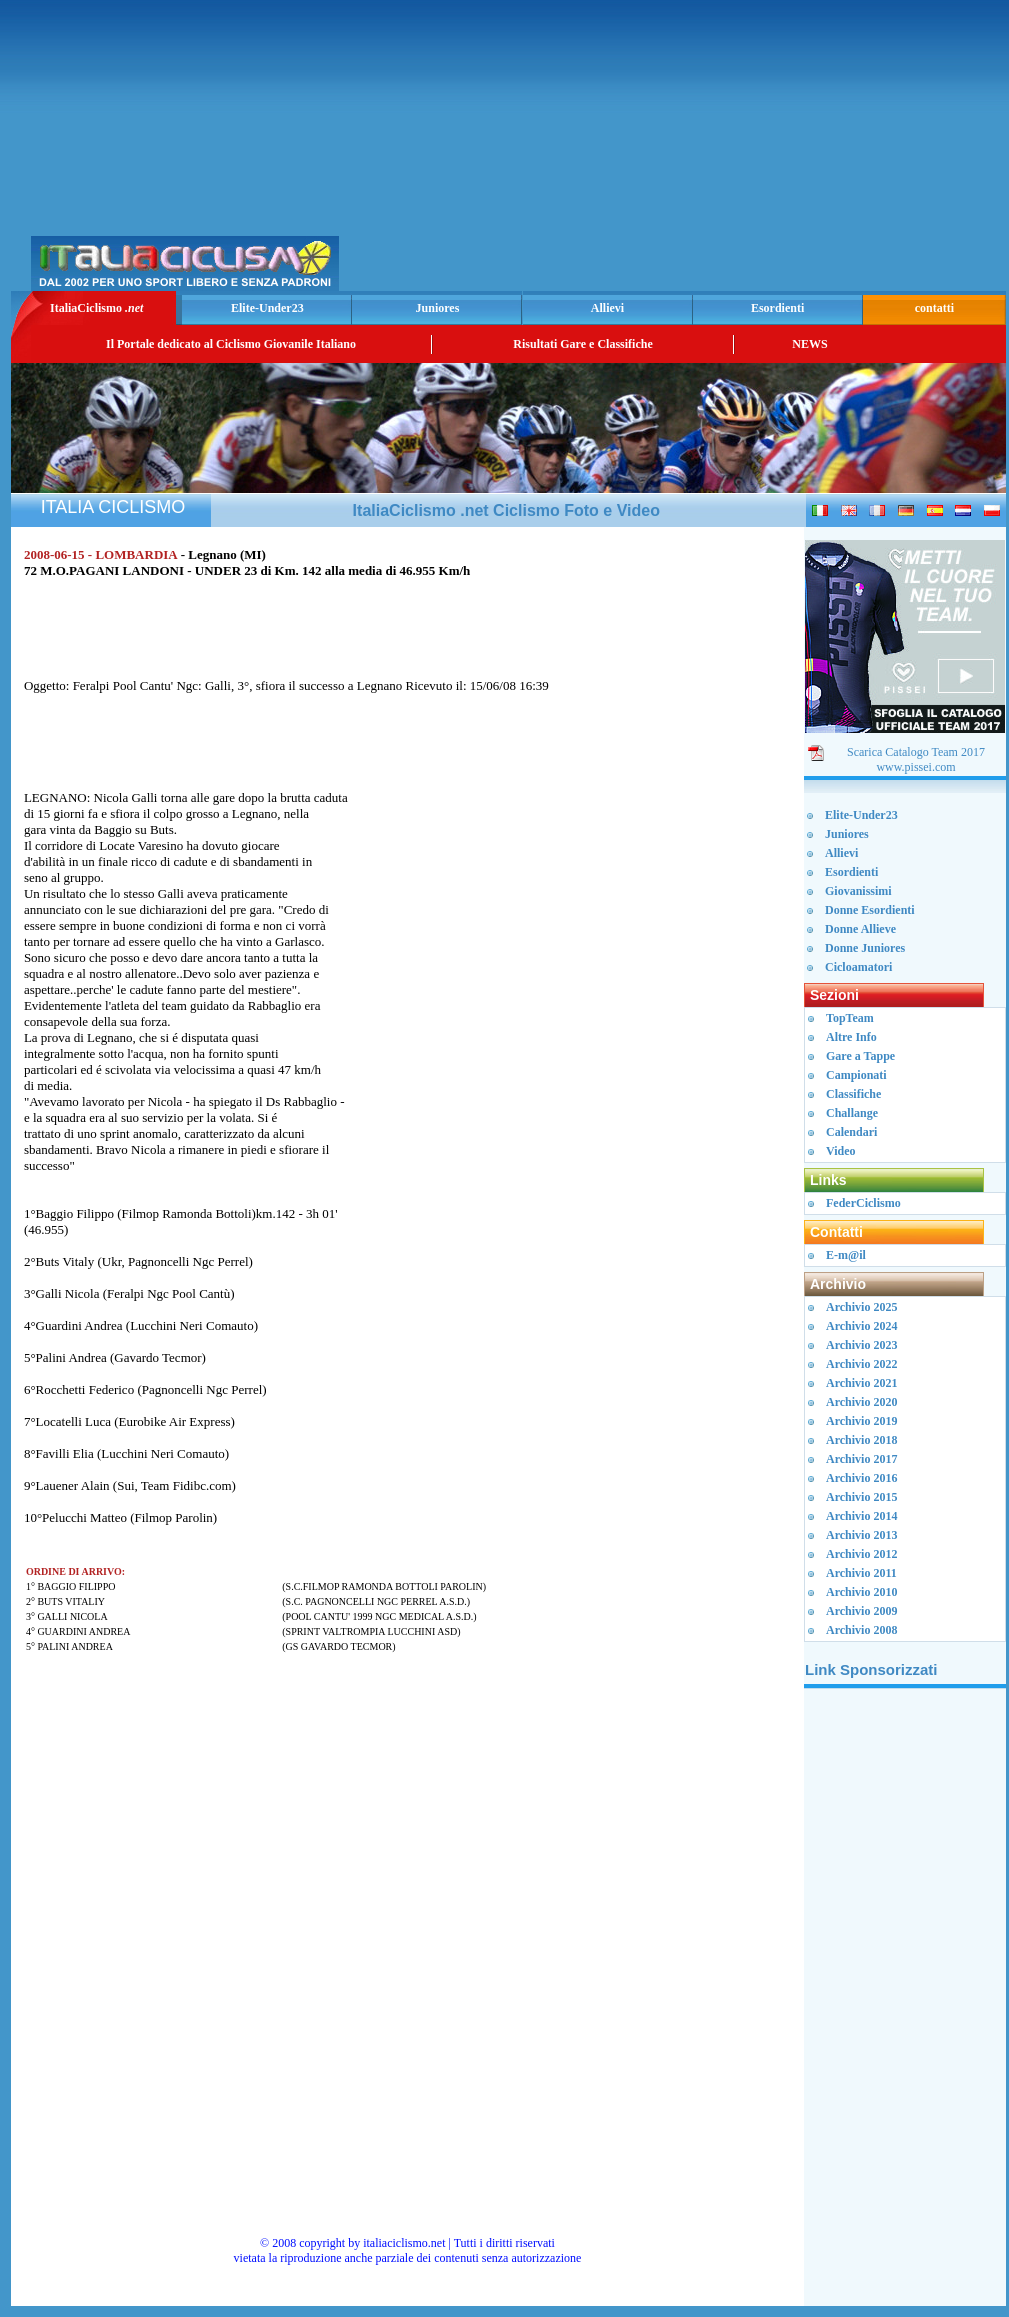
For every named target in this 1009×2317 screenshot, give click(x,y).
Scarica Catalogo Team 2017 (916, 752)
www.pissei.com (915, 767)
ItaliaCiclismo (96, 308)
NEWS (809, 344)
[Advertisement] (767, 151)
